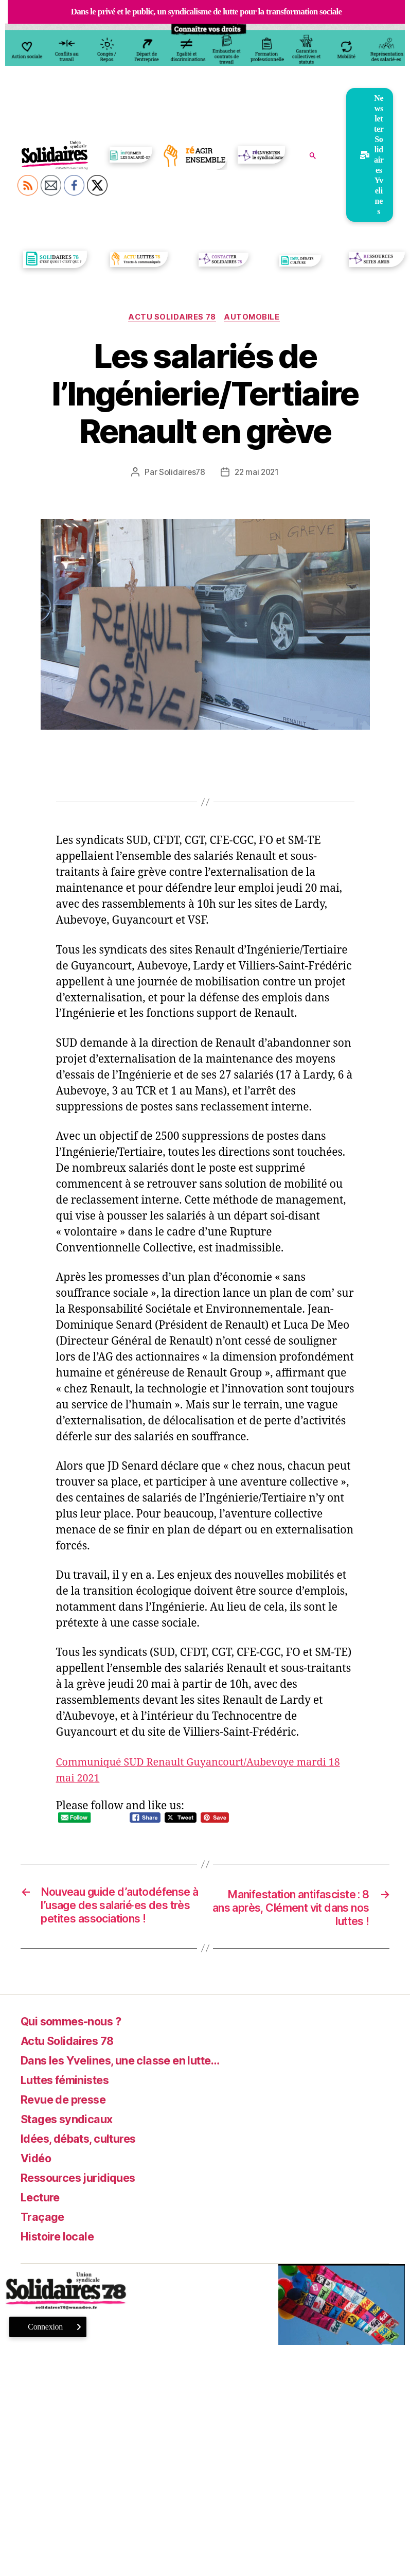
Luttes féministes (71, 2098)
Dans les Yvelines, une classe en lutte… (133, 2078)
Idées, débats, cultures (86, 2156)
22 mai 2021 (257, 473)
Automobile (254, 318)
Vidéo (38, 2176)
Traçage (44, 2235)
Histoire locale (62, 2254)
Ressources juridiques (84, 2196)
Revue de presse (69, 2117)
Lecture (43, 2215)
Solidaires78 (181, 473)
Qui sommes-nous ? (78, 2039)
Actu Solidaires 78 (172, 318)
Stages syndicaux (71, 2137)
